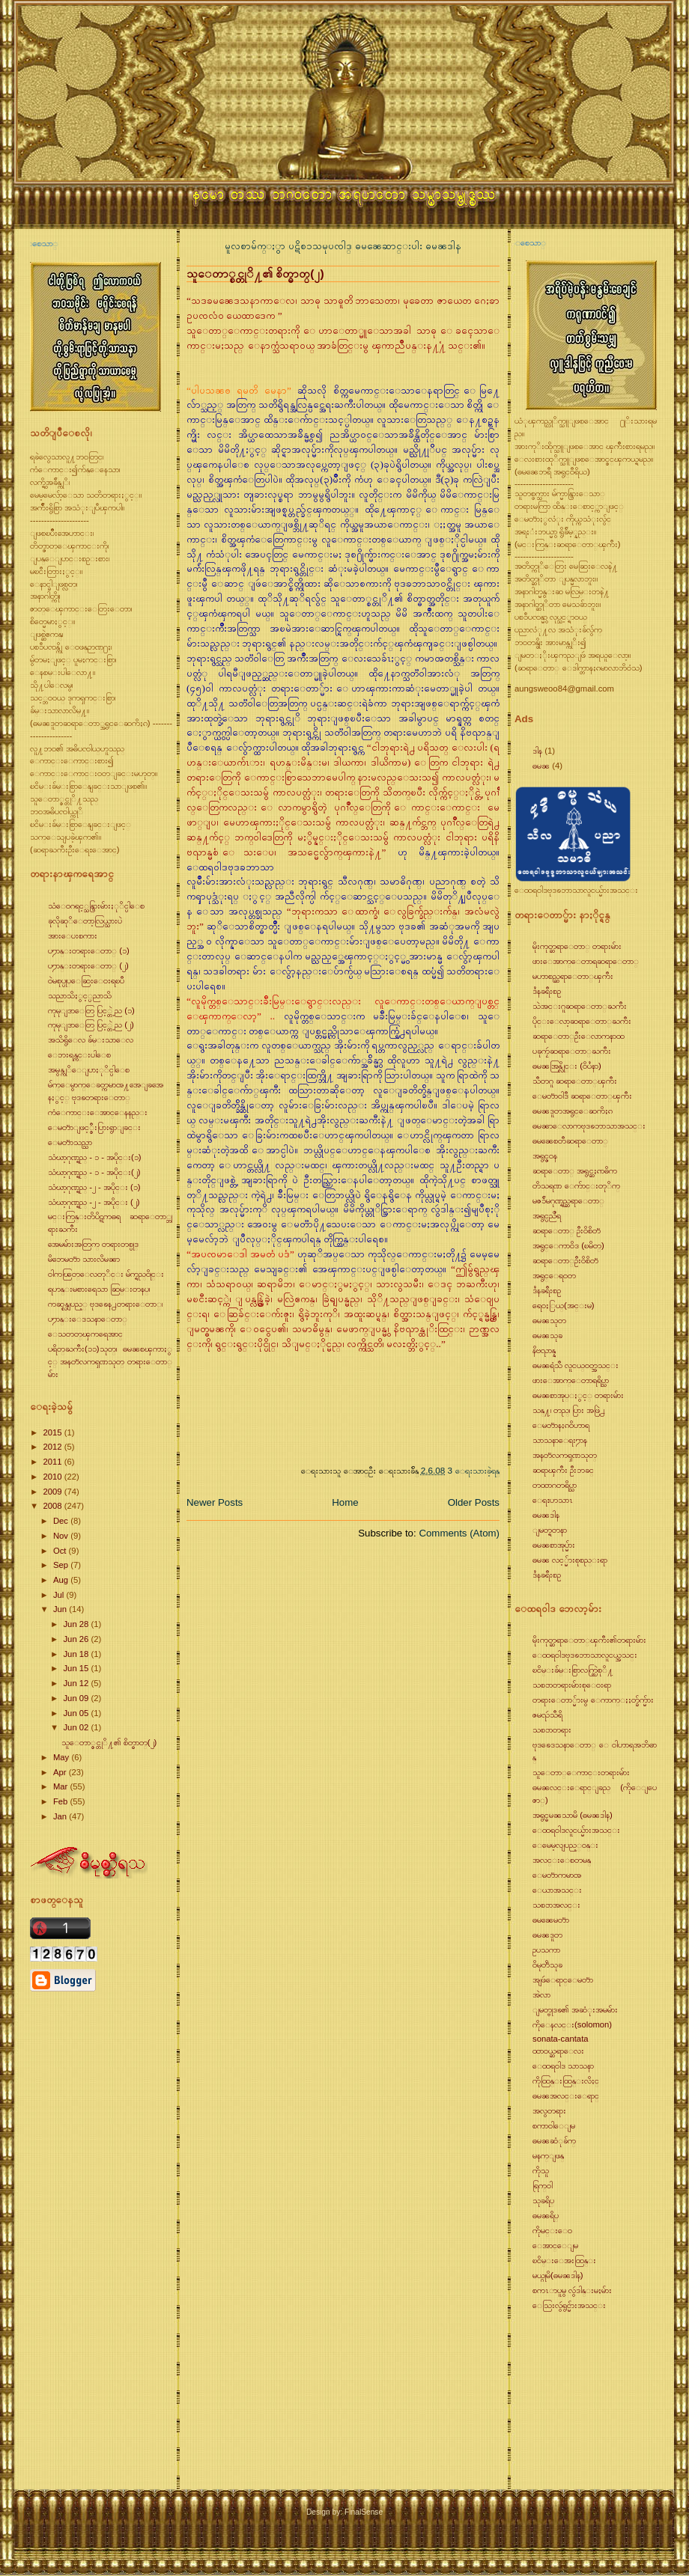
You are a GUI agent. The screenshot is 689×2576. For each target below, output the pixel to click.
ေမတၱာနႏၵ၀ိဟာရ (560, 1424)
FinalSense (363, 2512)
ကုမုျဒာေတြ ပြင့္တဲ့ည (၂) (91, 1024)
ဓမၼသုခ (547, 1335)
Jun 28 (77, 1624)
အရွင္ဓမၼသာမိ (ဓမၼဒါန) (572, 1814)
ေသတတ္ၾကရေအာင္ (85, 1333)
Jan (61, 1816)
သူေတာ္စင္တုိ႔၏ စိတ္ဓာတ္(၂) (109, 1742)
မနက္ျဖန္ (548, 2155)
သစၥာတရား (551, 1729)
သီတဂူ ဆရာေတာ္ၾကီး (574, 1080)
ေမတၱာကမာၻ (556, 1874)
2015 (53, 1432)
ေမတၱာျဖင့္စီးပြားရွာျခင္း (94, 1127)
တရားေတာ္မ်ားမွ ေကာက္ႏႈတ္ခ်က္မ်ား (593, 1699)
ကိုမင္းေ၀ (552, 2230)
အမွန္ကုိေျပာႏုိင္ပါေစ (89, 1069)
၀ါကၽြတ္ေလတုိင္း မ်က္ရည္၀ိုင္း (106, 1273)
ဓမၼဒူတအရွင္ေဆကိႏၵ (572, 1110)
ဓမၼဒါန (443, 245)
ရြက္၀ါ (542, 2185)
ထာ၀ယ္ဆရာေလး (558, 2050)
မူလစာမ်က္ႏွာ (256, 245)
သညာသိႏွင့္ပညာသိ (80, 995)
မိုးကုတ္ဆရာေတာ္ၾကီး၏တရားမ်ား (589, 1639)
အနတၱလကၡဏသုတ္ (564, 1454)
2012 (53, 1446)
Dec (61, 1520)
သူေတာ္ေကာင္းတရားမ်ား (581, 1772)
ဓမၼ (541, 765)
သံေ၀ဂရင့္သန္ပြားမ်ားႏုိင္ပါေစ (96, 905)
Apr (61, 1772)
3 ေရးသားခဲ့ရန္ (474, 1470)
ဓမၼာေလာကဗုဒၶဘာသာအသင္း (589, 1125)
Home (345, 1502)
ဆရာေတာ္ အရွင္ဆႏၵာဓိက (574, 1170)
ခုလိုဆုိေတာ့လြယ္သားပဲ (85, 920)
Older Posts (474, 1502)
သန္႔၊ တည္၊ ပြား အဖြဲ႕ (568, 1409)
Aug (61, 1579)
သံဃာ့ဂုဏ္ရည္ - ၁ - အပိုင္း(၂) (94, 1172)
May (62, 1757)
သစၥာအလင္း (556, 1904)
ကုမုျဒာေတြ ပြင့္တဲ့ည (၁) (91, 1010)
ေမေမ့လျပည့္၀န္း (565, 1844)
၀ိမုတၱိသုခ (547, 1964)
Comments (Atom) (459, 1533)
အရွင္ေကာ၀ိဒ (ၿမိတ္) (568, 1245)
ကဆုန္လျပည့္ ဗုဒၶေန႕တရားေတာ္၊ (105, 1303)
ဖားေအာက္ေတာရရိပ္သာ (570, 1380)
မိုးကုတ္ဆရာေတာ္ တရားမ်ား (577, 945)
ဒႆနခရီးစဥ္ (546, 990)
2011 (53, 1461)
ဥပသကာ (546, 1949)
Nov (61, 1535)
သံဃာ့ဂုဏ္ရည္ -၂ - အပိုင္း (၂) (94, 1201)
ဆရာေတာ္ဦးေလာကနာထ (578, 1035)
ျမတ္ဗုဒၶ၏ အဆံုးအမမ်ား (575, 2009)
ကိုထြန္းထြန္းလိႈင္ (565, 2080)
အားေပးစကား (72, 935)
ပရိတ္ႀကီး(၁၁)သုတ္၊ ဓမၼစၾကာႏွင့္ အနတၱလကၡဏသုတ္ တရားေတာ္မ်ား (110, 1361)
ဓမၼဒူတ (547, 1934)
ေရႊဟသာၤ (552, 1499)
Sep (61, 1564)
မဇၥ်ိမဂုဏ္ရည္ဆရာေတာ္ (568, 1200)
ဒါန (537, 750)
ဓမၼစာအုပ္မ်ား (553, 1544)
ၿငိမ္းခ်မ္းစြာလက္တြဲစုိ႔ (572, 1669)
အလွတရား (549, 2110)
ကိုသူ (540, 2170)
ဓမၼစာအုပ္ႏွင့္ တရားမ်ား (578, 1395)
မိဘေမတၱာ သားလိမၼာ (84, 1258)
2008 (53, 1505)
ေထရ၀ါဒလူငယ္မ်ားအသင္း (576, 1829)
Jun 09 (77, 1698)
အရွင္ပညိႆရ (546, 1215)
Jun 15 (77, 1668)
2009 (53, 1491)
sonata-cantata (560, 2038)
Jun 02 (77, 1727)
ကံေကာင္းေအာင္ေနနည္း (98, 1112)
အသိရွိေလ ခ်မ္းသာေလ (90, 1039)
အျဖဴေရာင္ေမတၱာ (562, 1979)
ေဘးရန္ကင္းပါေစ (79, 1054)
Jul (60, 1594)
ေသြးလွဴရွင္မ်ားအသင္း (569, 2305)
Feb (61, 1801)
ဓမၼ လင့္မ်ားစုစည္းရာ (569, 1559)
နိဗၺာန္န (544, 1350)
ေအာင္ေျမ (555, 2245)
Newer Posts (214, 1502)
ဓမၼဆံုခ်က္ (554, 2140)
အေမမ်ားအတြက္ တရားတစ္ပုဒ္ (93, 1243)
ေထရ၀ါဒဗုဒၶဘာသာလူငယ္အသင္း (584, 1654)
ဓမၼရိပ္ (545, 2215)
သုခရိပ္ (543, 2200)
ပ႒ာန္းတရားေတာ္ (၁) (89, 950)
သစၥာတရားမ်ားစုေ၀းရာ (571, 1684)
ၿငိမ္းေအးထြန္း (564, 2260)
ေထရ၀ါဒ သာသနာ (563, 2065)
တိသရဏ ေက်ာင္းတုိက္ (576, 1185)
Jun (61, 1609)
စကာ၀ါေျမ (553, 2125)
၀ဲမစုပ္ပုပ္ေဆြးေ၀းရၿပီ (86, 980)
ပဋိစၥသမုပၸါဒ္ (321, 245)
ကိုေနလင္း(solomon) (572, 2024)
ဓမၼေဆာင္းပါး (390, 245)
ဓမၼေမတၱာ (550, 1919)
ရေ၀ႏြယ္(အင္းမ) (563, 1305)
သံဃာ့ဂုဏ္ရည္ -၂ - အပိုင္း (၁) (94, 1186)
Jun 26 (77, 1639)
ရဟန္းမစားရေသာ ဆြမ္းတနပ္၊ (99, 1288)
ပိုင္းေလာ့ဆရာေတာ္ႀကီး (581, 1020)
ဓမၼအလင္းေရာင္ (565, 2095)
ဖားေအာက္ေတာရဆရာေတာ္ (585, 960)
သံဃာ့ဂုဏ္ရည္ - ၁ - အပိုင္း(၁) (95, 1157)
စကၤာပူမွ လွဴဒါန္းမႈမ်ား (572, 2290)
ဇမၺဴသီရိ (547, 1714)
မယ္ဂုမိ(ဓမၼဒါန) (557, 2275)
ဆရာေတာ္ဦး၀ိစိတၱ (565, 1260)
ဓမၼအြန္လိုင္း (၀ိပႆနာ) (566, 1065)
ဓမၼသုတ (549, 1320)
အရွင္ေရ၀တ (554, 1275)
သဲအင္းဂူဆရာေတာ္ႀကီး (579, 1005)
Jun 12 (77, 1683)
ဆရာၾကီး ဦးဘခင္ (563, 1469)
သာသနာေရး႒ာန (559, 1439)
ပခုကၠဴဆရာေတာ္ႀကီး (571, 1050)
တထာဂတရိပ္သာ (554, 1484)
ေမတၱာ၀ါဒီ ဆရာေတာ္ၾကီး (582, 1095)
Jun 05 (77, 1713)
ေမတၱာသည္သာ (70, 1142)
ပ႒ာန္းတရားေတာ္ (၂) (88, 965)
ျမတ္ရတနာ (549, 1529)
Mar (61, 1786)
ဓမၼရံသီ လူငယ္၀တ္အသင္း (575, 1365)
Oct (61, 1550)
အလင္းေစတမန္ (561, 1859)
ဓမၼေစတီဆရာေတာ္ (570, 1140)
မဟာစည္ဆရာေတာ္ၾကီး (572, 975)
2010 (53, 1476)
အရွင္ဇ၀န (544, 1155)
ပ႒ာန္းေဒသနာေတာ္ (87, 1318)
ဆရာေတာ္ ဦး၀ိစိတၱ (566, 1230)
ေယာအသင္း (557, 1889)
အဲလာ (541, 1994)
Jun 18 (77, 1653)
